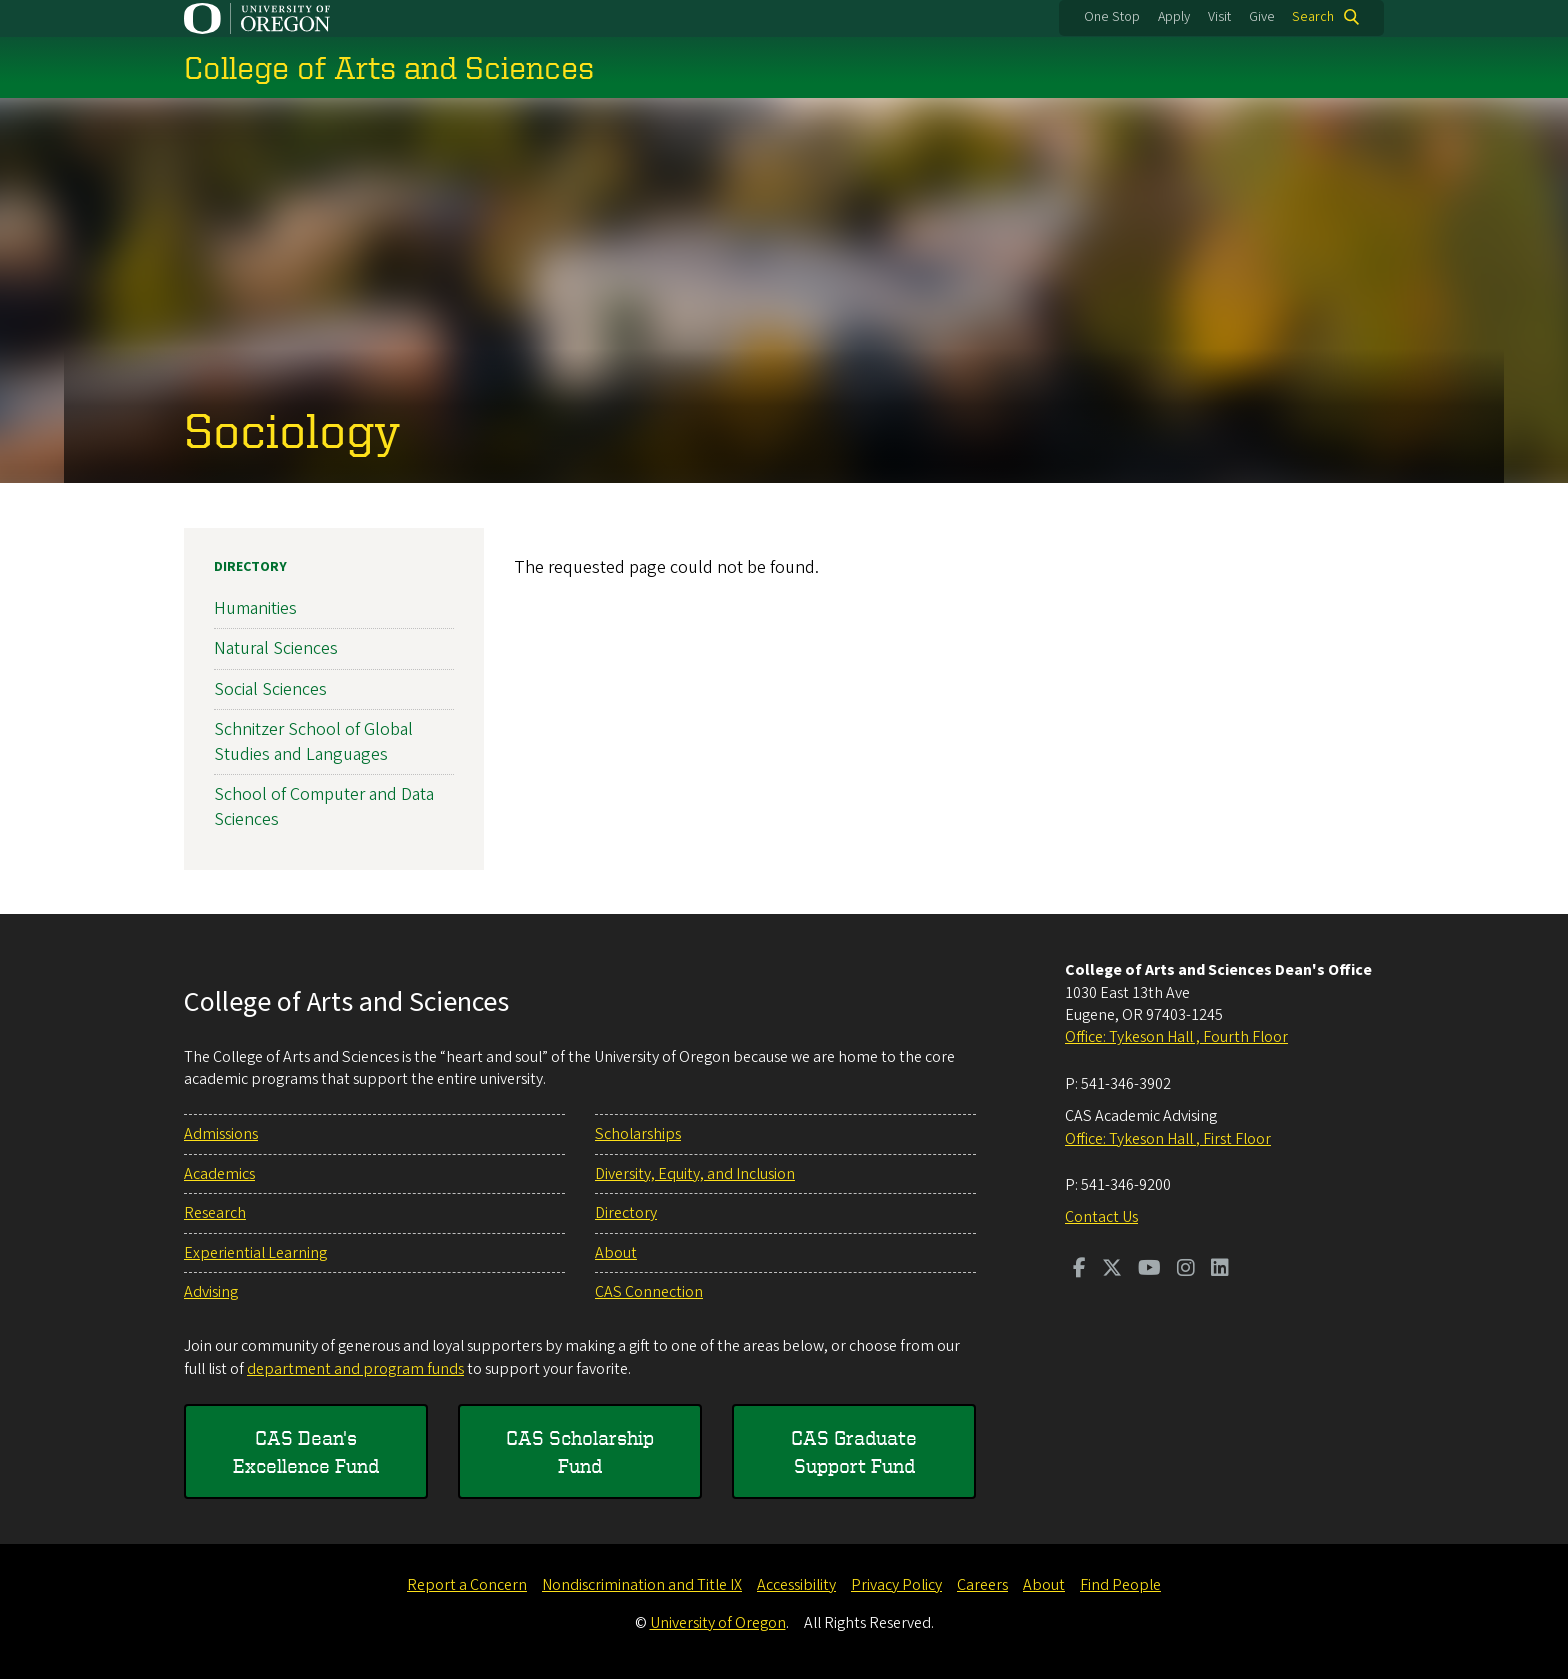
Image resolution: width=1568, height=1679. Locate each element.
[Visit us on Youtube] (1149, 1270)
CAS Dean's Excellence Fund (306, 1451)
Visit (1219, 17)
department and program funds (355, 1369)
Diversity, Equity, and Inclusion (695, 1174)
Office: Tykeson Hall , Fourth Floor (1176, 1037)
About (616, 1253)
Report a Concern (467, 1585)
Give (1262, 17)
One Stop (1112, 17)
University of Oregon (718, 1623)
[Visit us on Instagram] (1186, 1270)
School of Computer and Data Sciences (324, 807)
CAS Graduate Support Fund (854, 1451)
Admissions (221, 1134)
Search (1313, 17)
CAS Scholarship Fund (580, 1451)
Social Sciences (270, 688)
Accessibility (796, 1585)
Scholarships (638, 1134)
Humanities (255, 608)
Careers (982, 1585)
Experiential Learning (255, 1253)
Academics (219, 1174)
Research (215, 1213)
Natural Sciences (276, 648)
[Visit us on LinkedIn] (1220, 1270)
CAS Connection (649, 1292)
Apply (1174, 17)
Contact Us (1101, 1217)
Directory (250, 567)
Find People (1120, 1585)
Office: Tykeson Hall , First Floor (1168, 1139)
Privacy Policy (896, 1585)
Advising (211, 1292)
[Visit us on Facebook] (1079, 1270)
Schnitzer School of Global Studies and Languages (313, 742)
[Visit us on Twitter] (1112, 1270)
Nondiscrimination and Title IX (642, 1585)
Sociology (292, 429)
